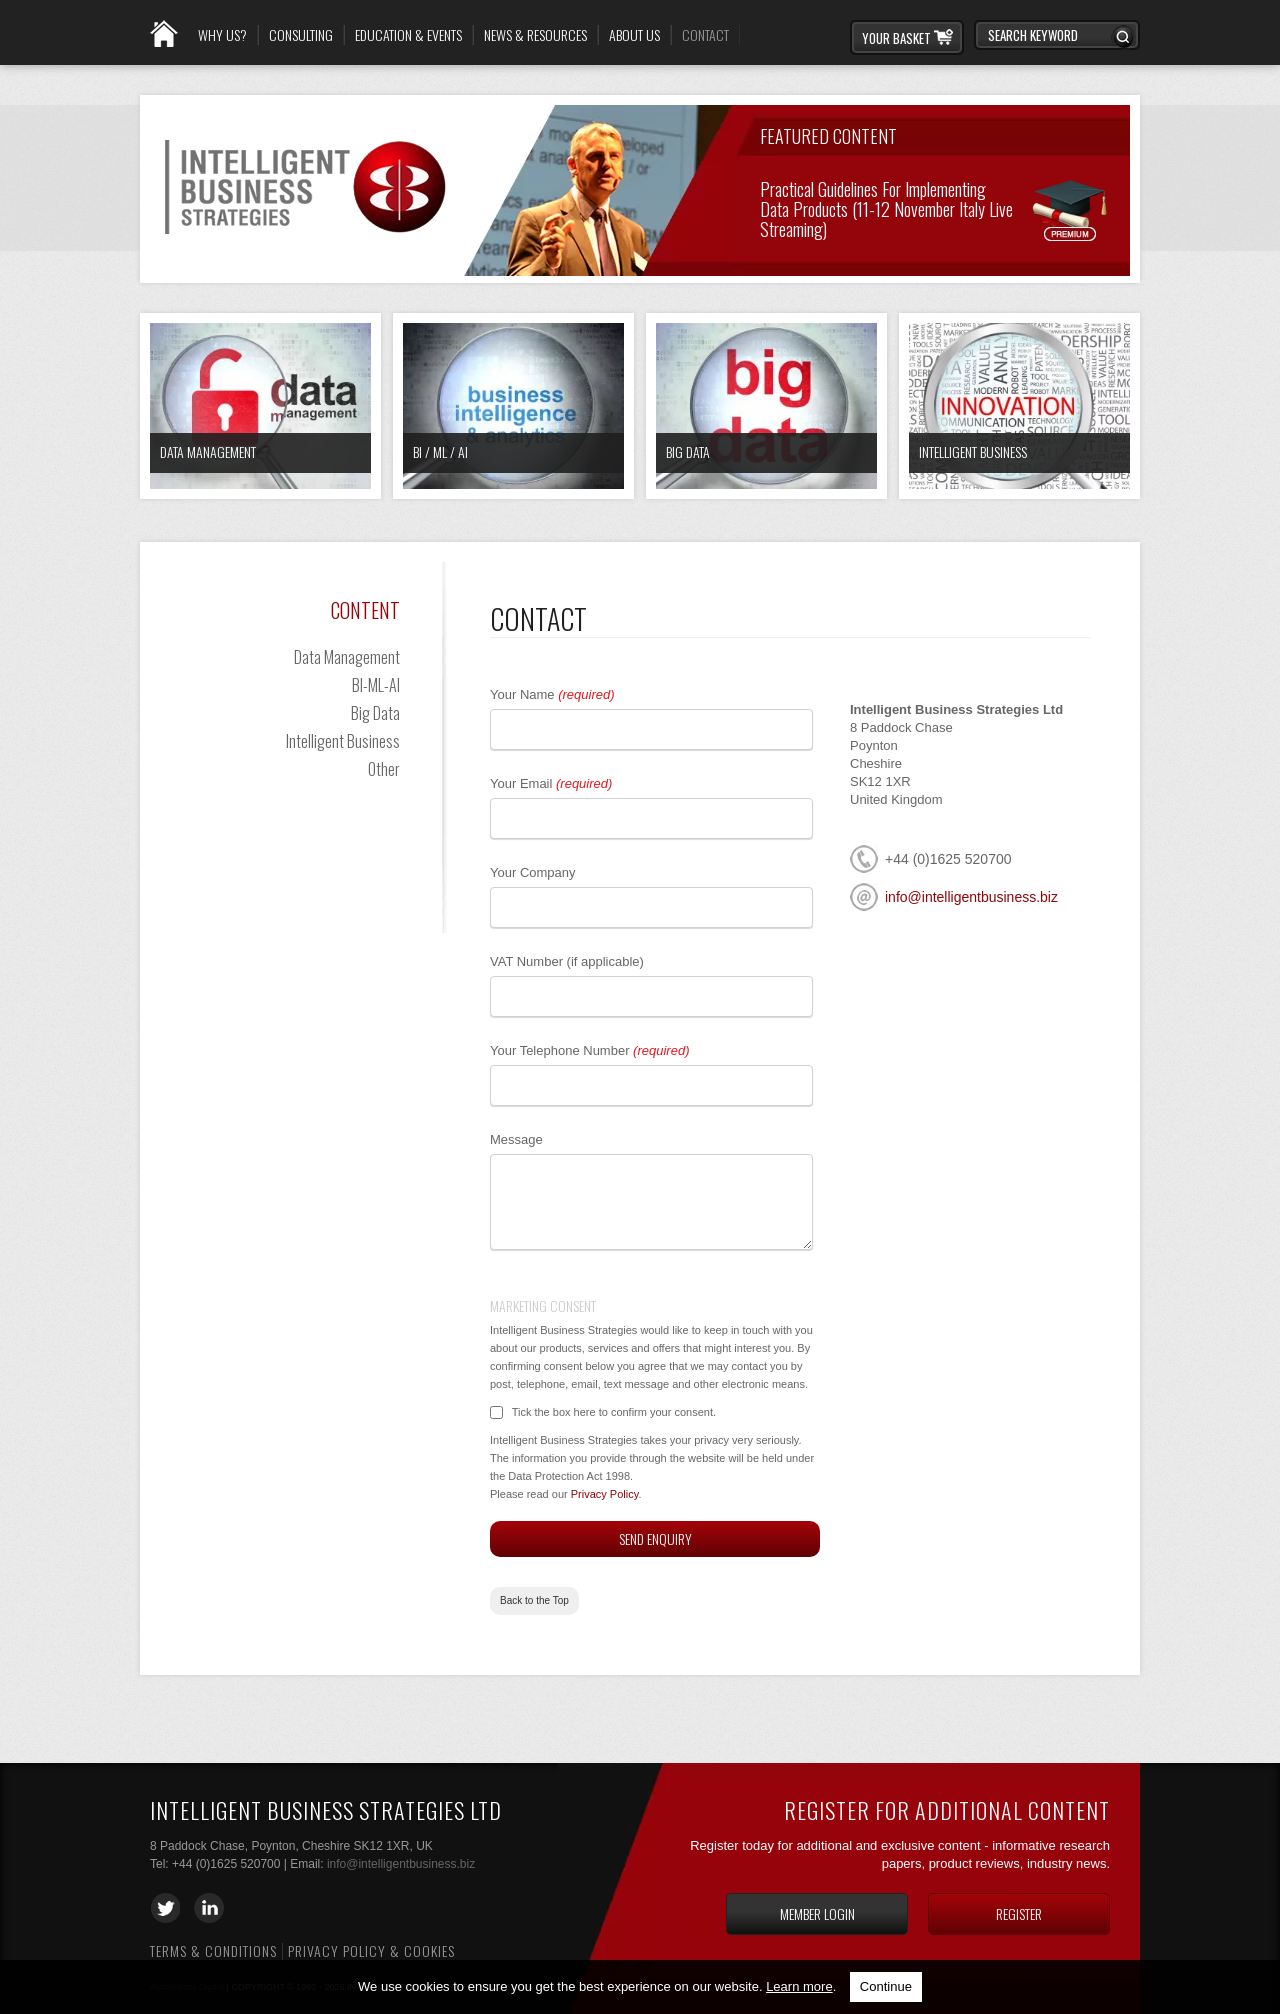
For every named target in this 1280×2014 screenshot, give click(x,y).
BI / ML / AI (440, 451)
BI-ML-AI (376, 685)
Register (1019, 1913)
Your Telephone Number (589, 1050)
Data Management (208, 451)
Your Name (552, 694)
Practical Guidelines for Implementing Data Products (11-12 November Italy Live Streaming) (886, 207)
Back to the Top (534, 1600)
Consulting (301, 35)
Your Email (551, 783)
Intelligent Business (973, 451)
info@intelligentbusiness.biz (971, 897)
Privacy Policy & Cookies (371, 1950)
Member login (817, 1913)
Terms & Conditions (213, 1950)
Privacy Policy (605, 1494)
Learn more (799, 1986)
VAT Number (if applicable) (567, 961)
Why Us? (222, 35)
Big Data (688, 451)
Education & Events (408, 35)
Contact (705, 35)
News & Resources (535, 35)
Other (384, 769)
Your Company (533, 872)
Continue (886, 1986)
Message (516, 1139)
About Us (634, 35)
